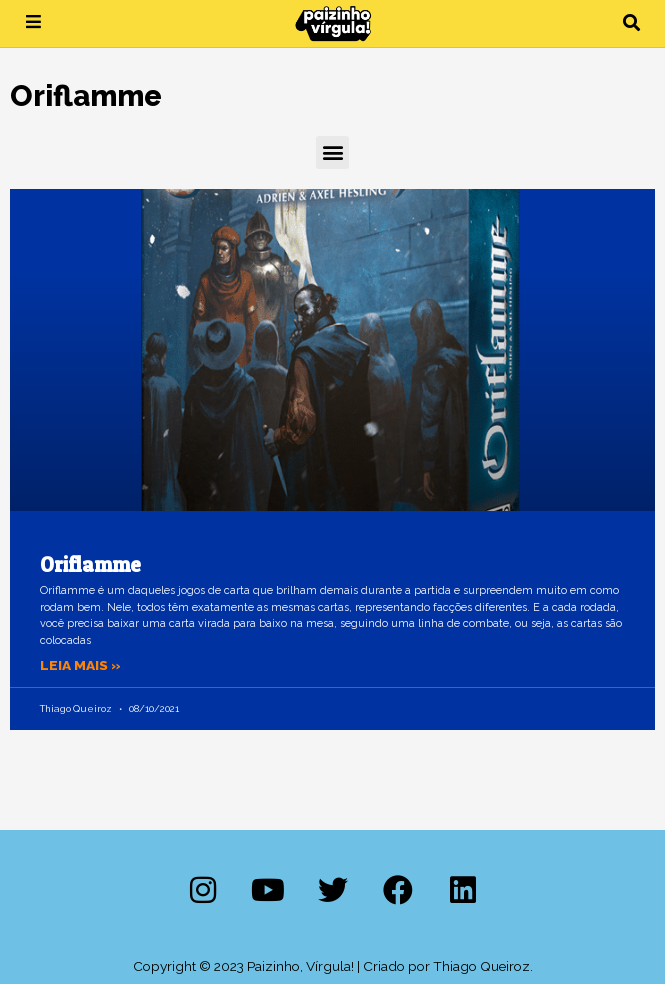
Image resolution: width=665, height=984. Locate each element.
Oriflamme (90, 564)
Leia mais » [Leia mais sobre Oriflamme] (80, 665)
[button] (631, 23)
